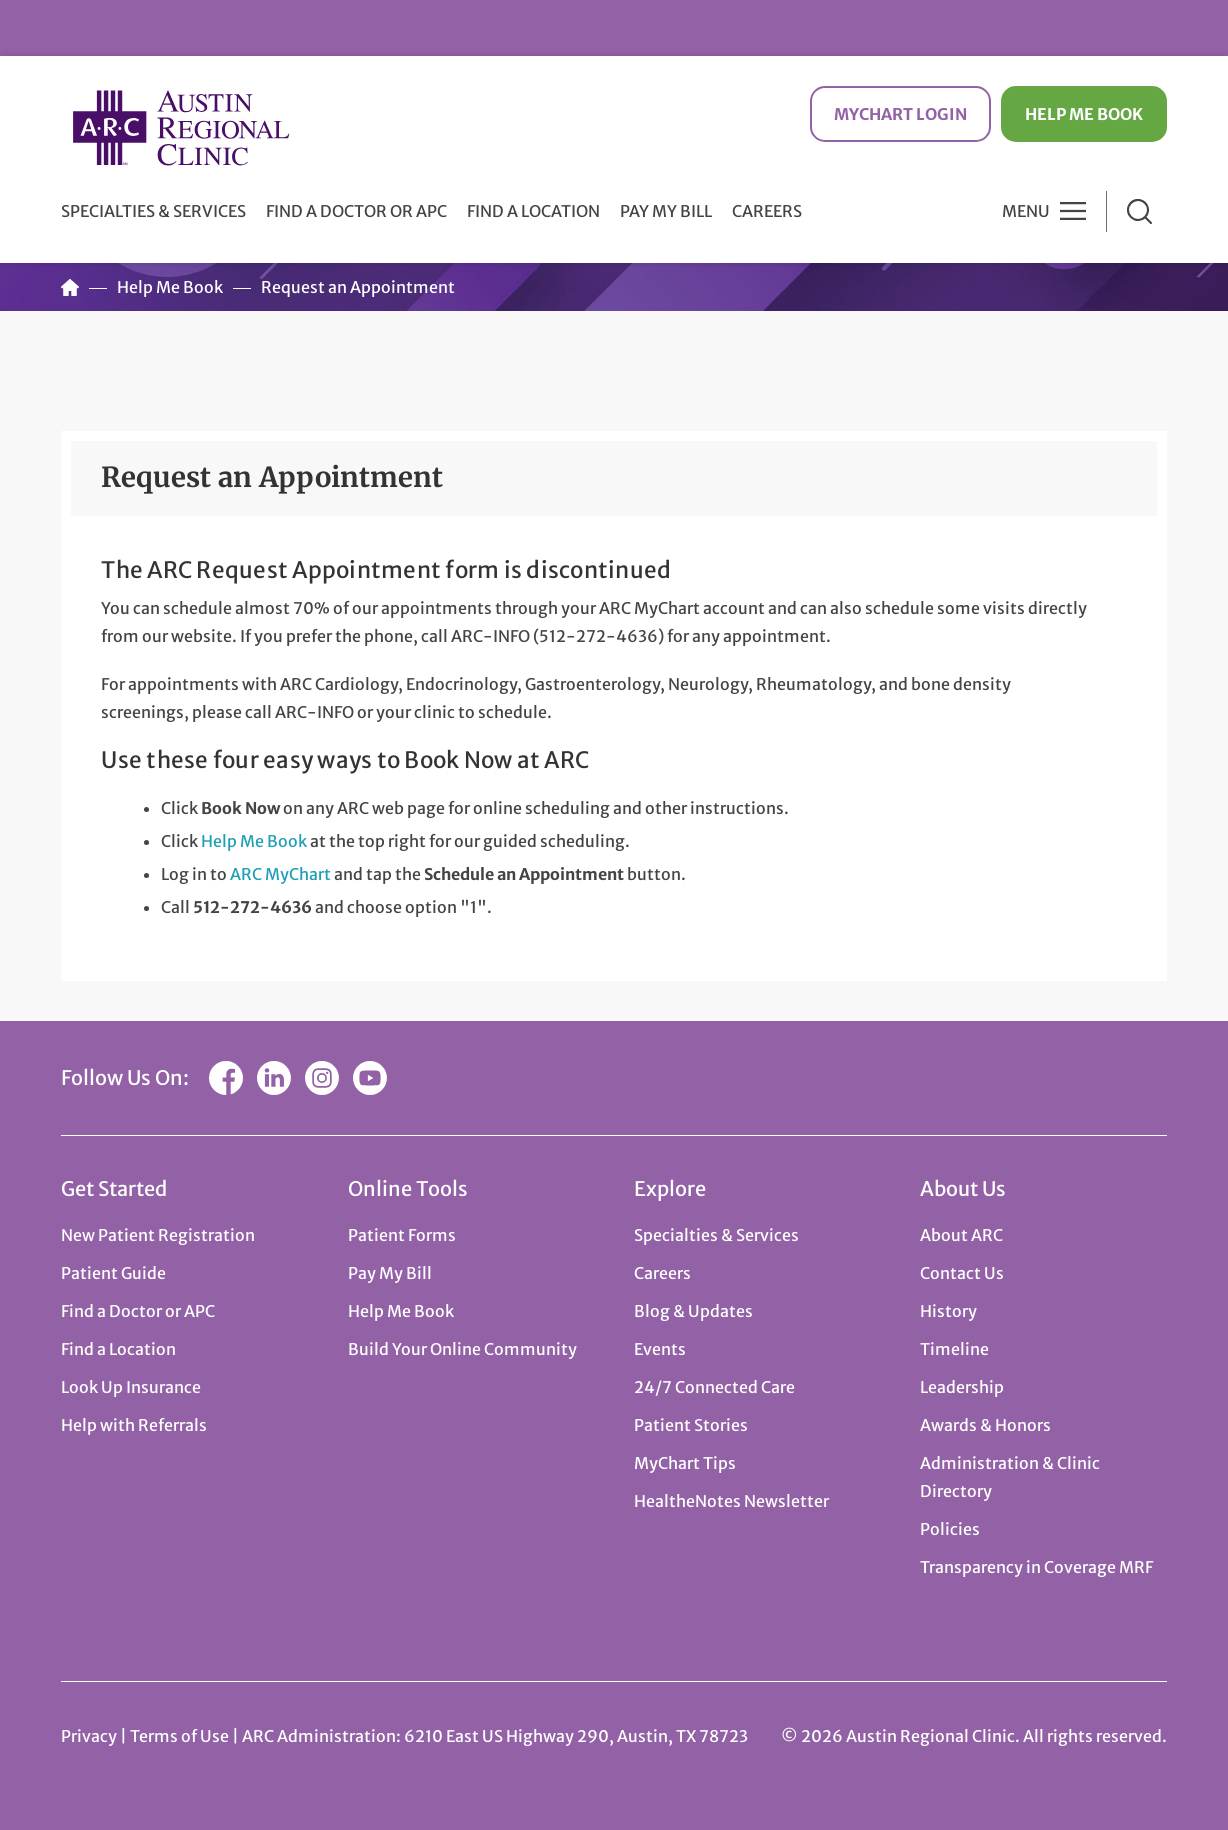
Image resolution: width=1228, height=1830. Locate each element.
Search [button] (1139, 211)
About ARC (961, 1235)
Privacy (89, 1736)
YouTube (370, 1078)
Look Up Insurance (131, 1387)
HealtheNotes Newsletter (731, 1501)
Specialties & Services (716, 1235)
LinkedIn (274, 1078)
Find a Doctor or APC (356, 211)
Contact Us (962, 1273)
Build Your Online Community (462, 1349)
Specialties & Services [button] (153, 211)
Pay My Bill (666, 211)
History (948, 1311)
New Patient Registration (158, 1235)
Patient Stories (691, 1425)
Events (660, 1349)
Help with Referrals (134, 1425)
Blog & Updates (693, 1311)
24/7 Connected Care (714, 1387)
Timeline (954, 1349)
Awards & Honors (985, 1425)
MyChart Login (900, 114)
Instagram (322, 1078)
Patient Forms (402, 1235)
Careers (767, 211)
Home (70, 287)
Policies (950, 1529)
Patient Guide (113, 1273)
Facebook (226, 1078)
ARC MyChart (280, 874)
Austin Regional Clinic (181, 127)
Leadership (962, 1387)
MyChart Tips (685, 1463)
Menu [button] (1026, 211)
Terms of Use (181, 1736)
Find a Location (533, 211)
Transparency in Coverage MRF (1036, 1567)
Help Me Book (1084, 114)
